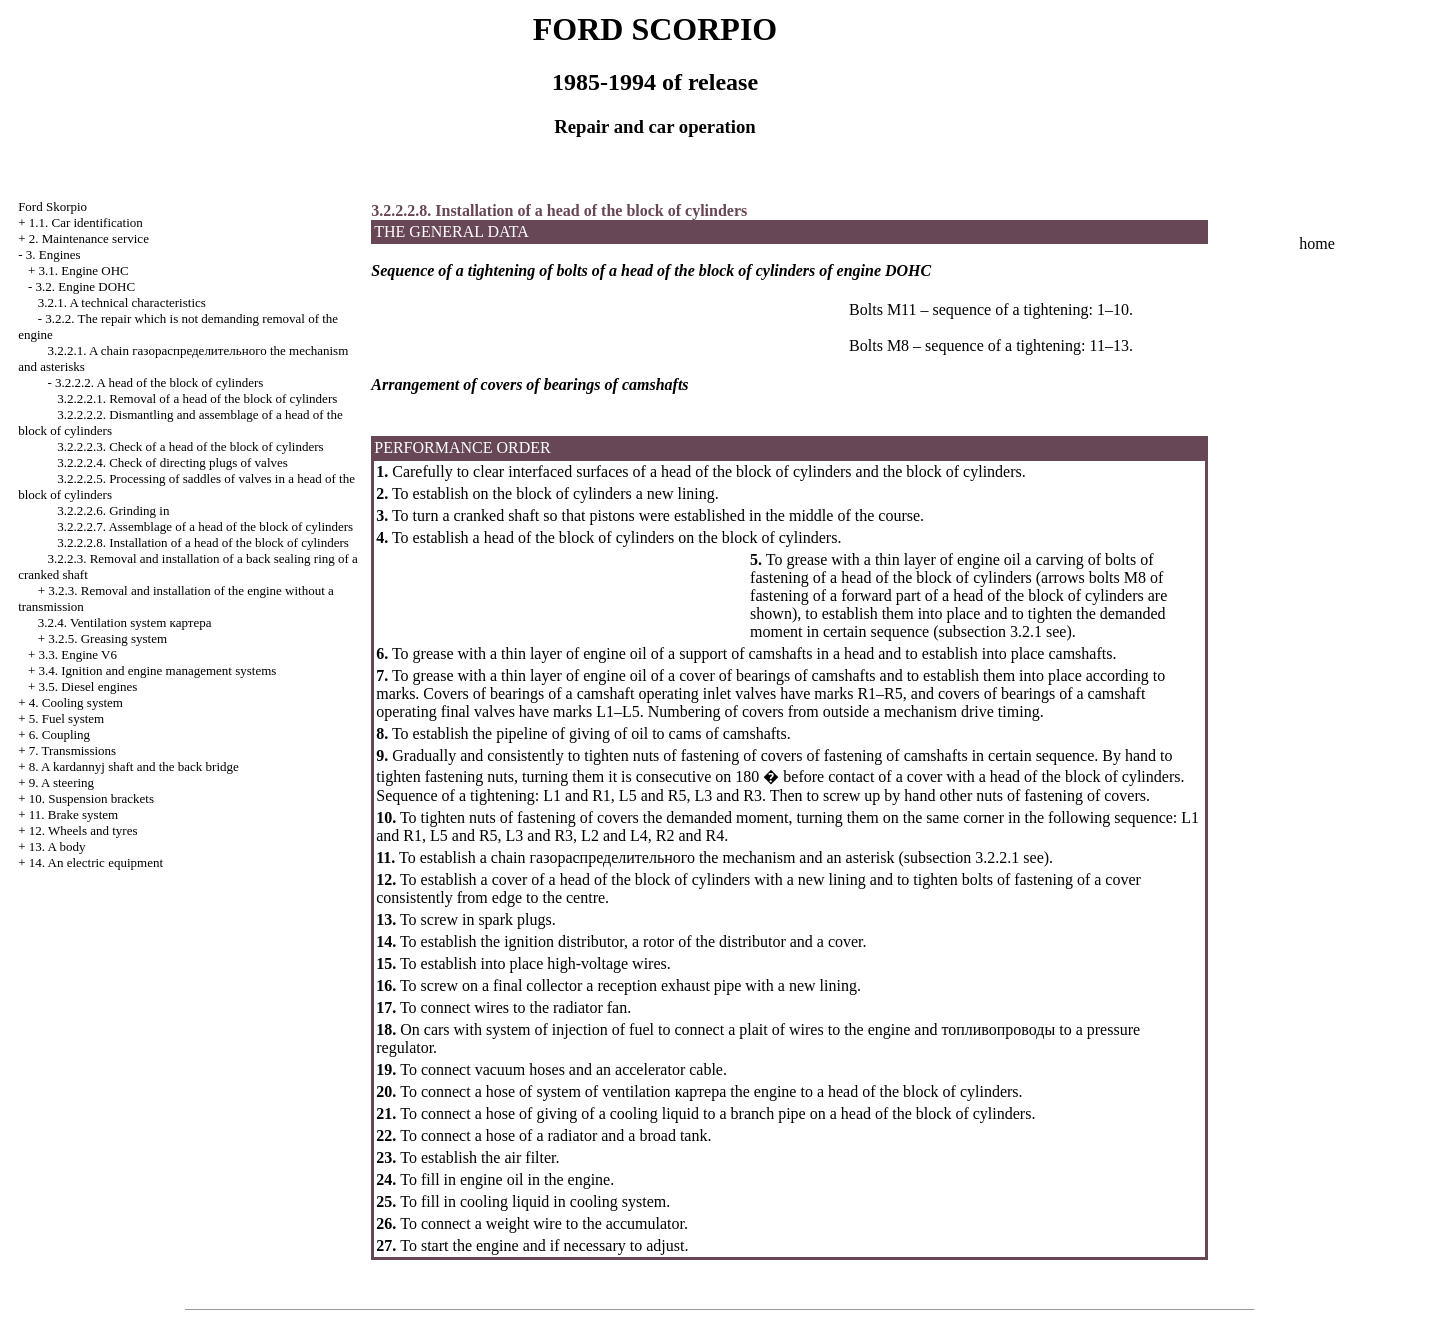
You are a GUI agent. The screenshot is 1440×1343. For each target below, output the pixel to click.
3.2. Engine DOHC (85, 286)
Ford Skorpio (52, 206)
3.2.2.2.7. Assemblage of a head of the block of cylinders (205, 526)
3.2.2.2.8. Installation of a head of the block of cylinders (203, 542)
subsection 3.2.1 (990, 631)
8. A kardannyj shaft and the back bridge (134, 766)
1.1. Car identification (86, 222)
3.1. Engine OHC (83, 270)
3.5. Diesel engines (87, 686)
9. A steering (61, 782)
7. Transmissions (72, 750)
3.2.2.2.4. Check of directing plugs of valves (172, 462)
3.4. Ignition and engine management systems (157, 670)
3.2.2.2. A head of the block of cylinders (159, 382)
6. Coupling (59, 734)
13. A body (57, 846)
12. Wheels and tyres (83, 830)
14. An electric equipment (96, 862)
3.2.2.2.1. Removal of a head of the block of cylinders (197, 398)
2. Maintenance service (89, 238)
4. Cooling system (76, 702)
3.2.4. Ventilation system (125, 622)
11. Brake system (73, 814)
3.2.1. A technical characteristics (122, 302)
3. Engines (53, 254)
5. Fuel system (66, 718)
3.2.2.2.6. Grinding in (113, 510)
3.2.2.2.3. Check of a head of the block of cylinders (190, 446)
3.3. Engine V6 (77, 654)
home (1317, 243)
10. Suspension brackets (91, 798)
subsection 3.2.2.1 (962, 857)
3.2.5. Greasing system (107, 638)
